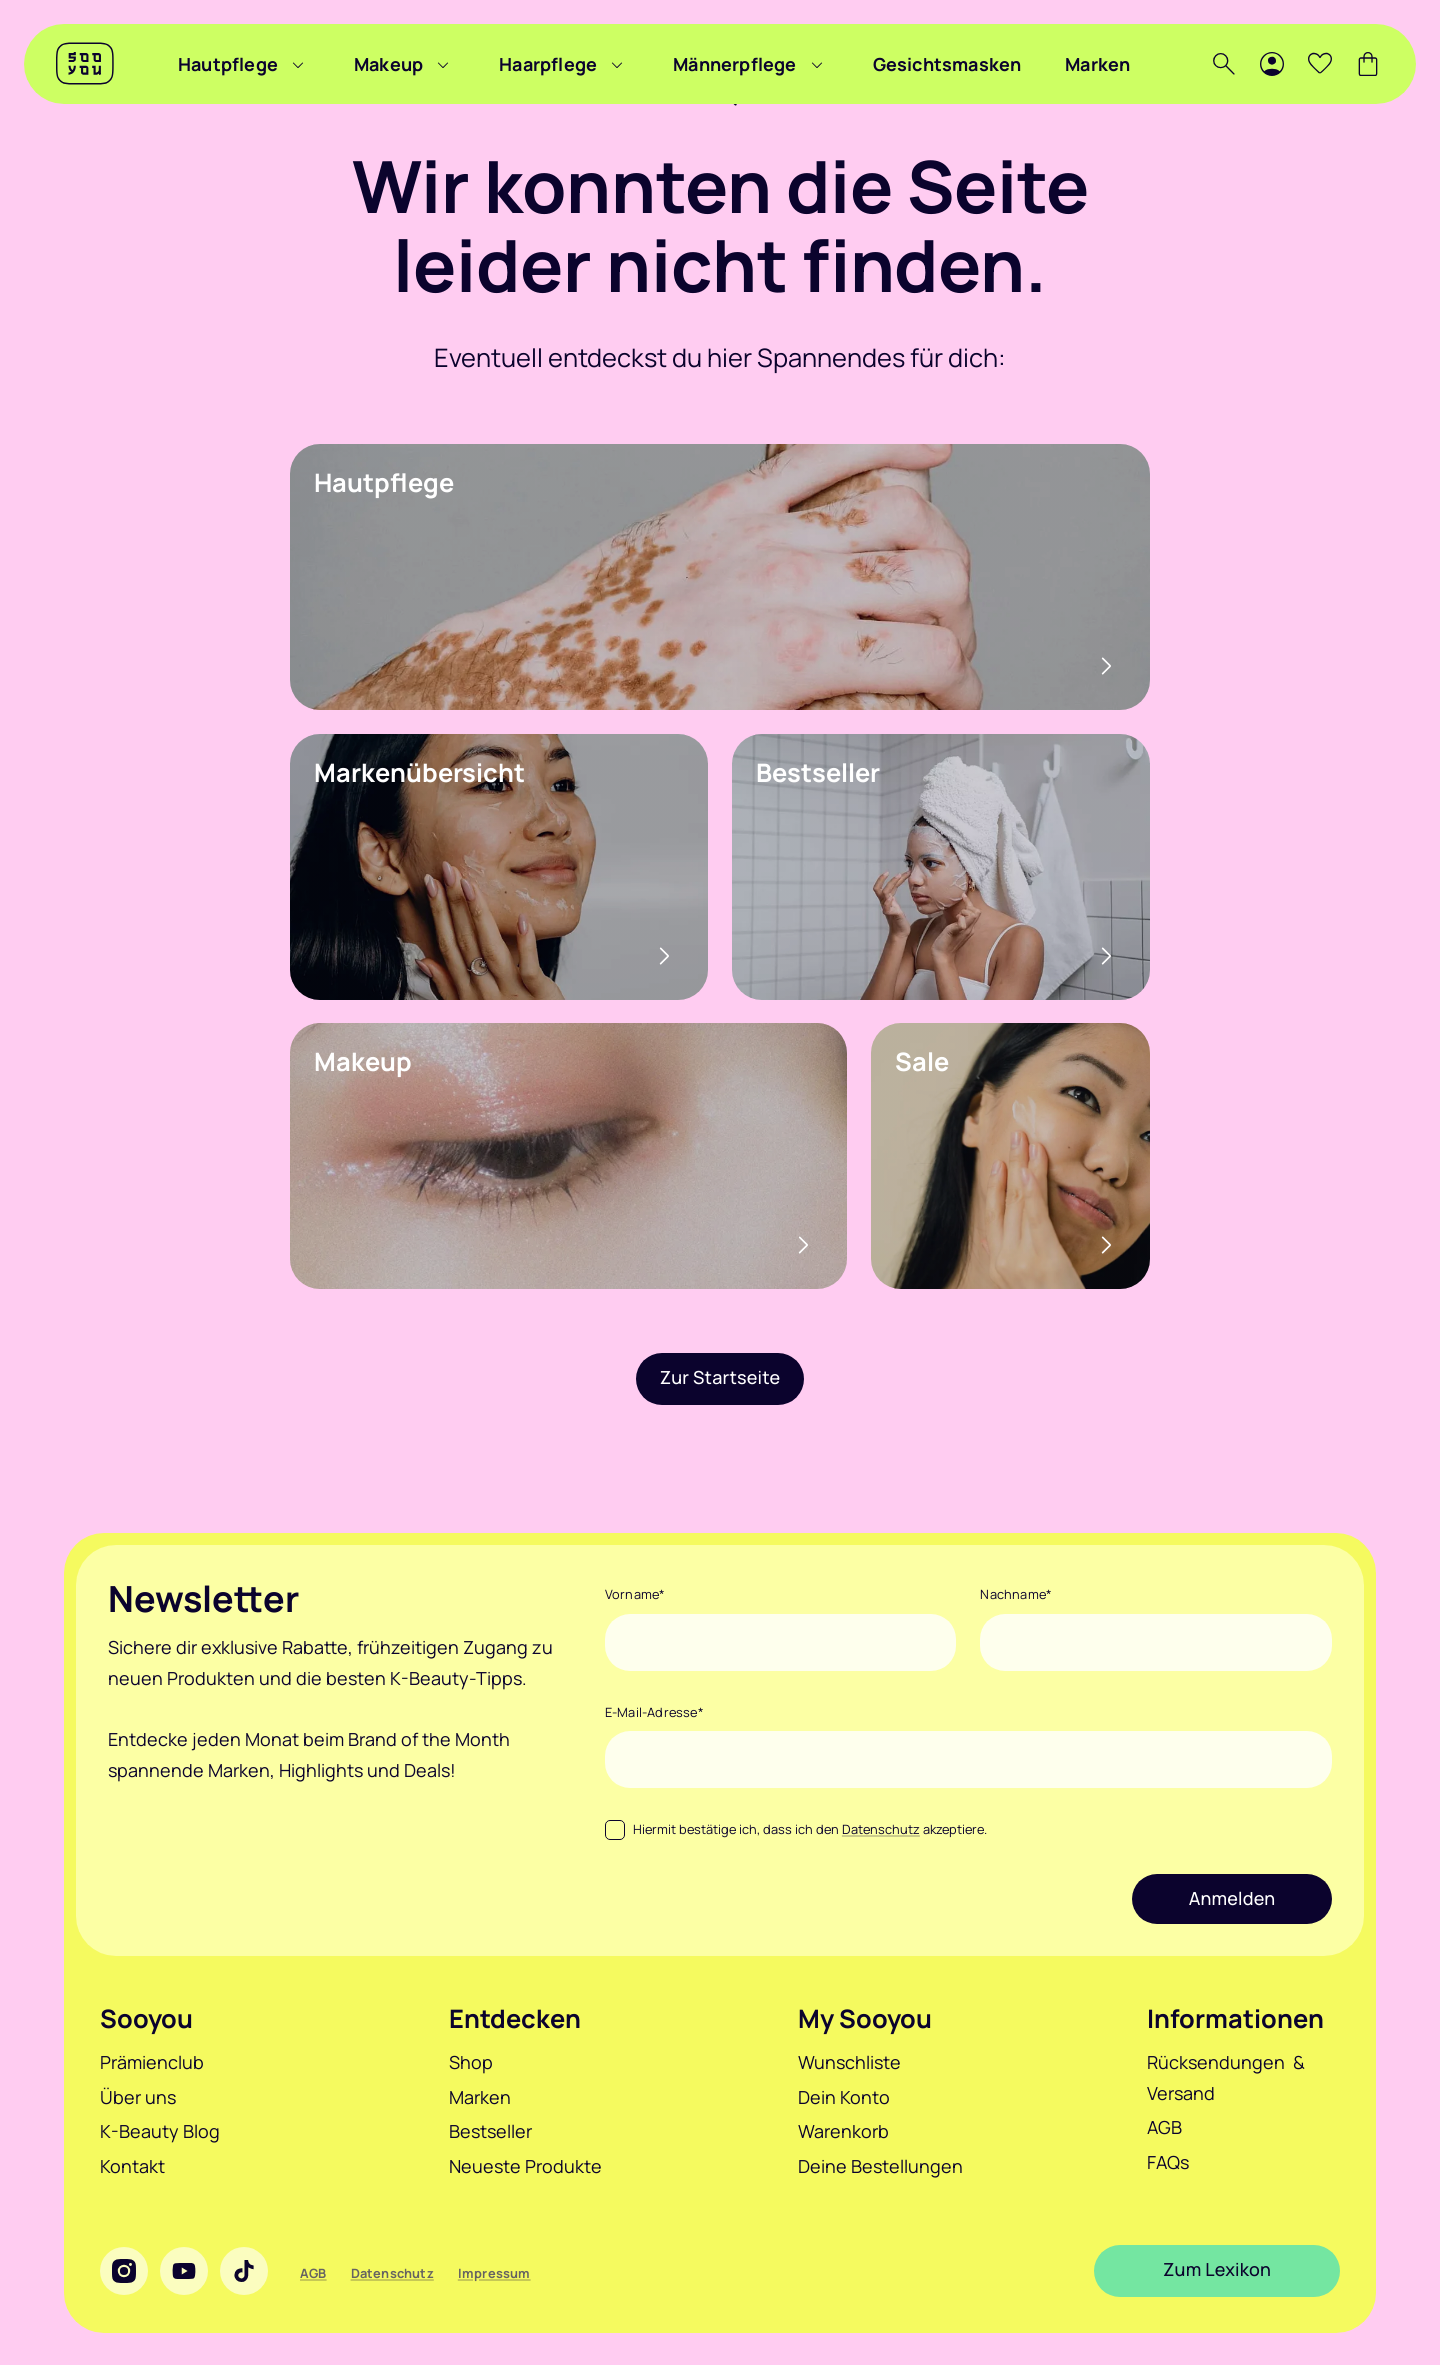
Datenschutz (881, 1829)
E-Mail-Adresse (654, 1712)
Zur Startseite (720, 1378)
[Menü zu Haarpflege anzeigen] (617, 64)
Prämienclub (152, 2062)
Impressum (494, 2273)
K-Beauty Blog (160, 2131)
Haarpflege (548, 64)
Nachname (1016, 1594)
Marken (1097, 64)
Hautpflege (228, 64)
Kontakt (132, 2166)
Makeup (388, 64)
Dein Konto (844, 2097)
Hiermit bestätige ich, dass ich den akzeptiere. (810, 1829)
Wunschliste (849, 2062)
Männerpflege (734, 64)
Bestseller (490, 2131)
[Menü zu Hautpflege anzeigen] (298, 64)
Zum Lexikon (1217, 2270)
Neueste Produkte (525, 2166)
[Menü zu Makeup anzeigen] (443, 64)
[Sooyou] (85, 63)
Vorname (635, 1594)
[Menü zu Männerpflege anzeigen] (817, 64)
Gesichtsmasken (947, 64)
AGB (1164, 2127)
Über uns (138, 2097)
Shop (471, 2062)
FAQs (1168, 2162)
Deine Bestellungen (880, 2166)
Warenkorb (843, 2131)
